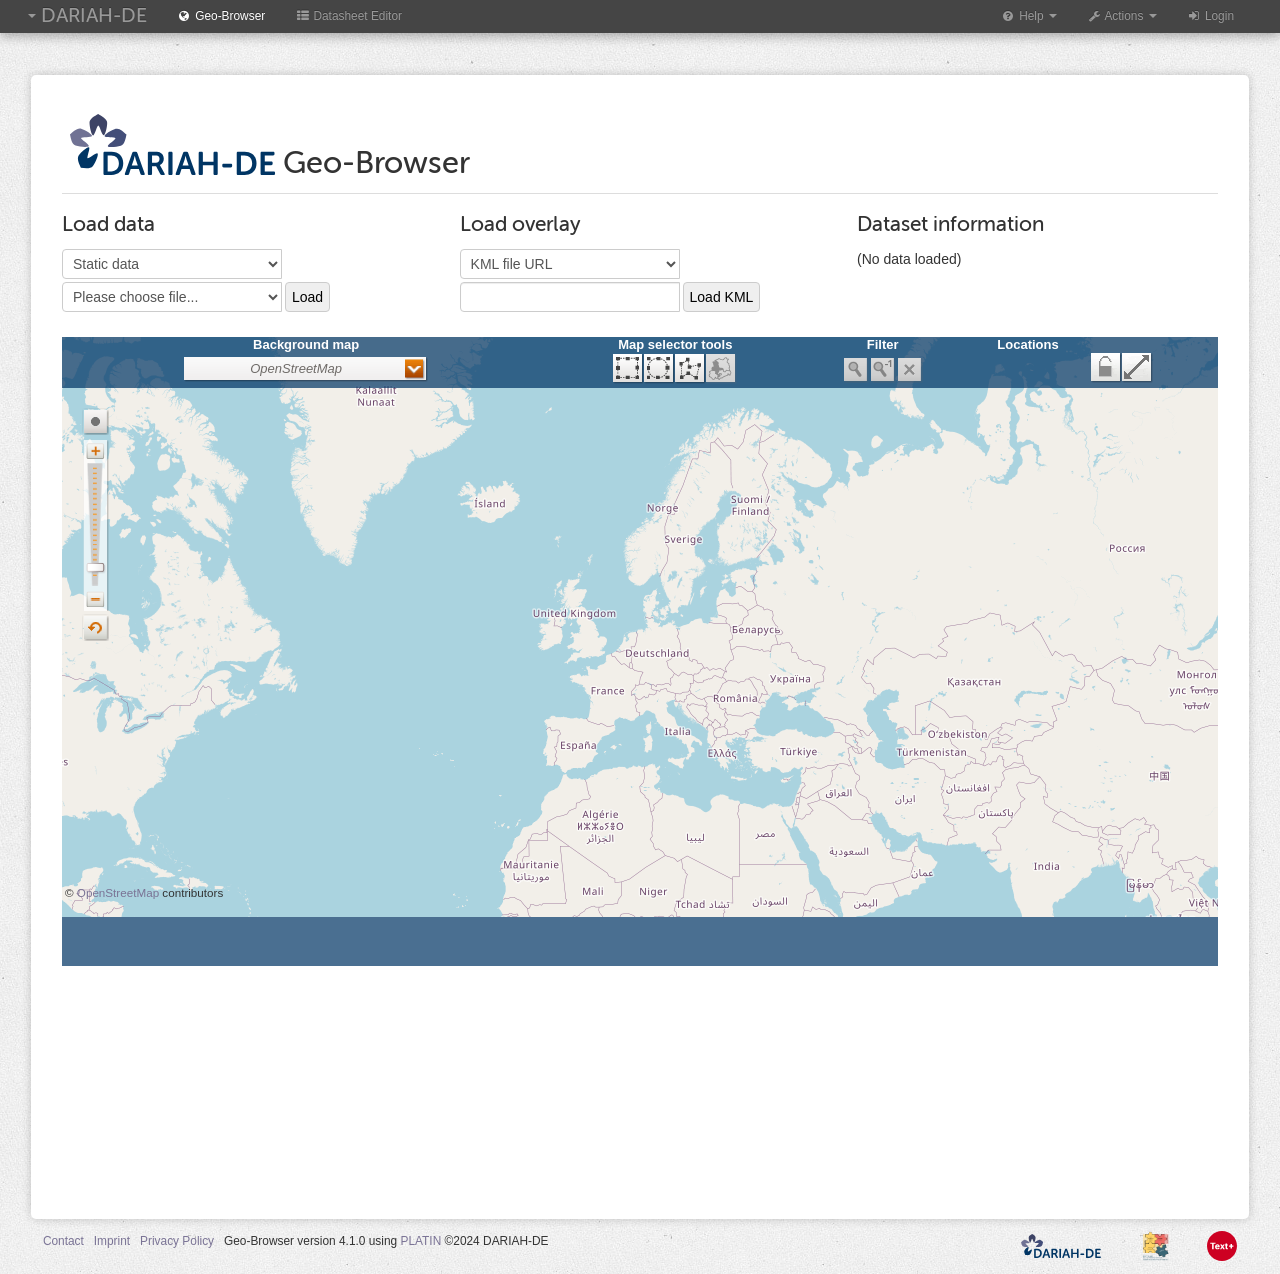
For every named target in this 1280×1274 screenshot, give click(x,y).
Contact (63, 1241)
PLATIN (420, 1241)
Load (307, 297)
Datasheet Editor (348, 16)
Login (1210, 16)
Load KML (722, 297)
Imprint (112, 1241)
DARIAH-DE (87, 15)
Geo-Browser (221, 16)
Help (1029, 16)
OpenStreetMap (118, 892)
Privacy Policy (177, 1241)
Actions (1122, 16)
